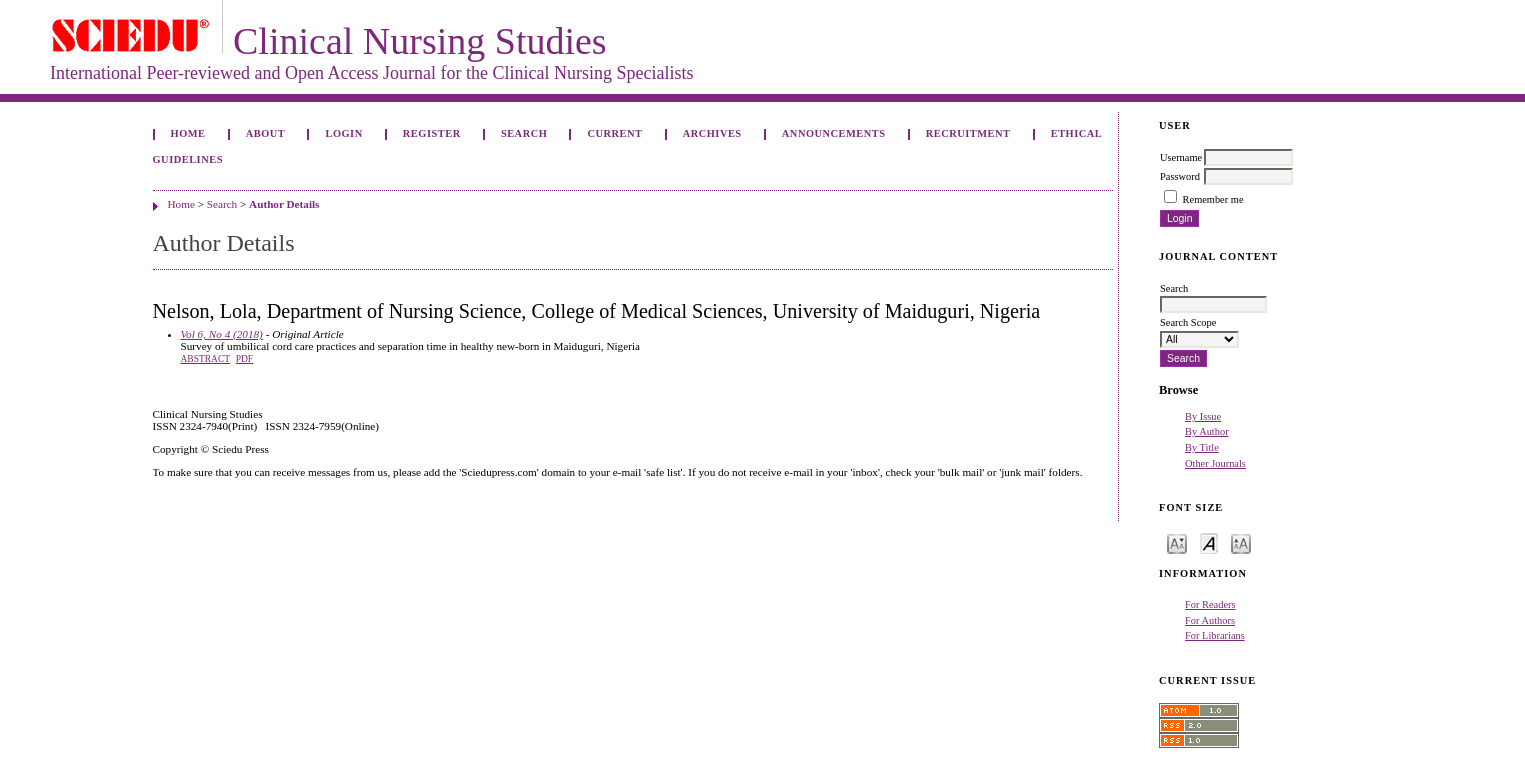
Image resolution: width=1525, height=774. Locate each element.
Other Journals (1215, 463)
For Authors (1210, 620)
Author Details (284, 204)
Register (432, 133)
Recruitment (968, 133)
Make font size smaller (1177, 542)
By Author (1207, 431)
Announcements (834, 133)
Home (188, 133)
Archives (712, 133)
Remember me (1213, 199)
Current (614, 133)
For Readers (1210, 604)
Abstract (206, 359)
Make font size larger (1241, 542)
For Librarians (1215, 635)
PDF (244, 359)
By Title (1202, 447)
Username (1181, 157)
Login (343, 133)
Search (524, 133)
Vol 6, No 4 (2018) (222, 334)
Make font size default (1209, 542)
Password (1180, 176)
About (266, 133)
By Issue (1203, 416)
